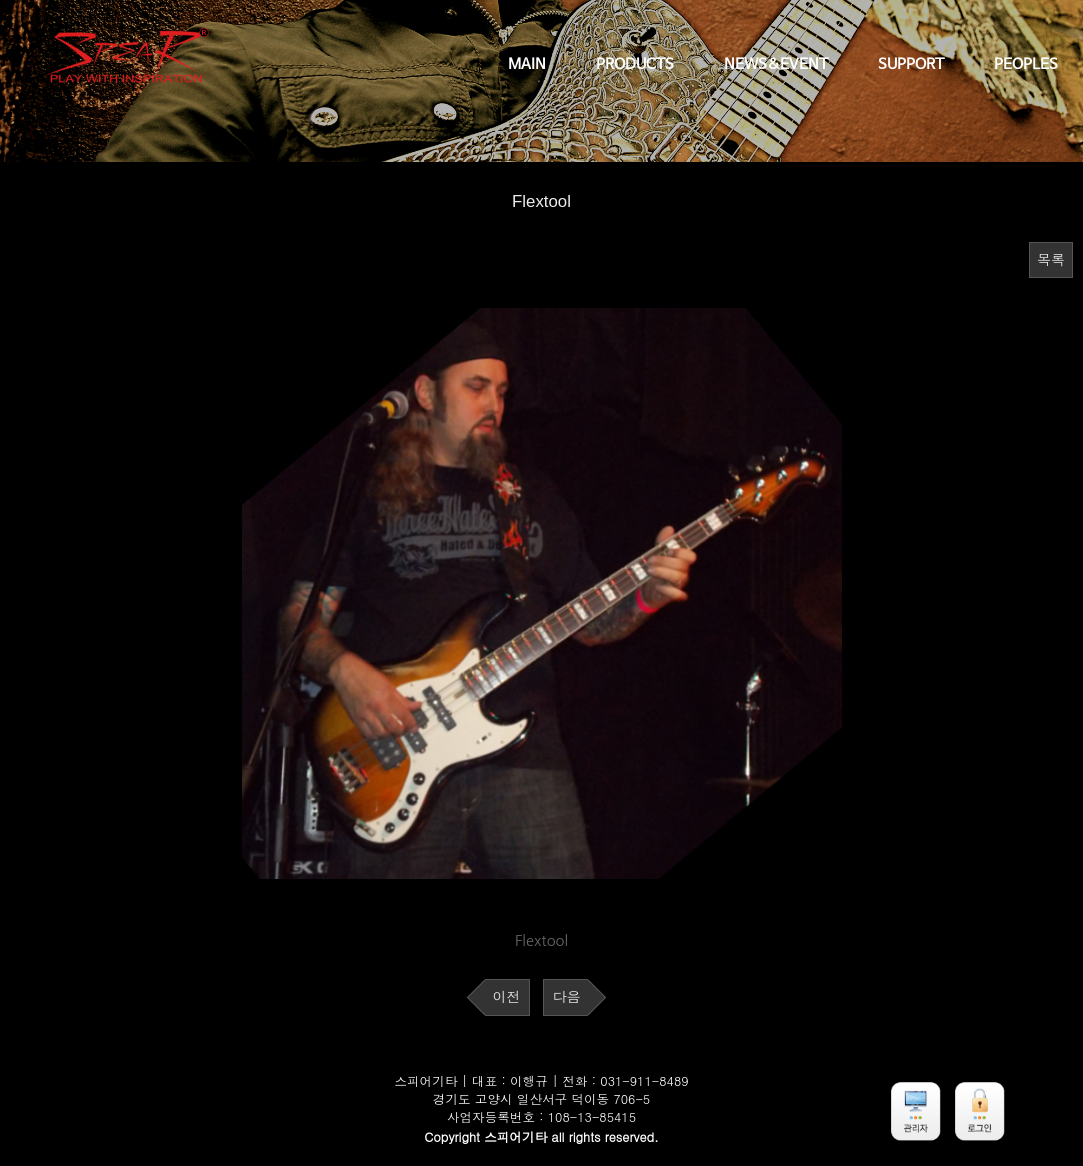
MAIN (527, 65)
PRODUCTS (635, 65)
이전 (507, 997)
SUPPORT (911, 65)
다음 (566, 997)
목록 (1051, 260)
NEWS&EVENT (776, 65)
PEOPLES (1026, 65)
